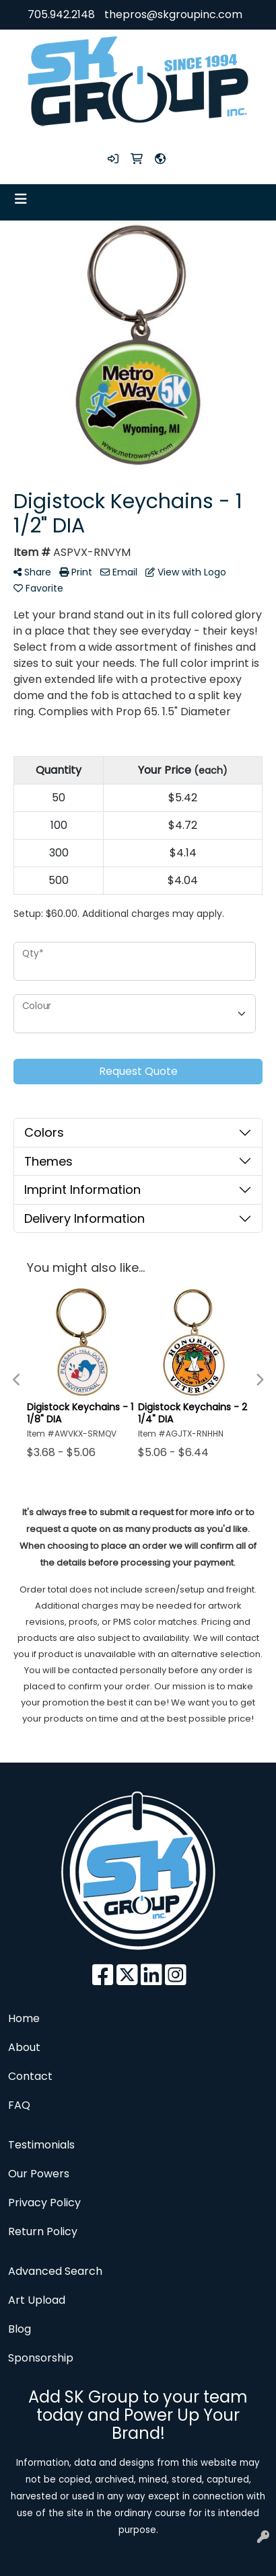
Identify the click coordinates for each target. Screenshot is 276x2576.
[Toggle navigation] (21, 199)
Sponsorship (40, 2358)
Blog (19, 2329)
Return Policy (42, 2231)
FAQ (19, 2105)
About (24, 2047)
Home (24, 2018)
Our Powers (38, 2173)
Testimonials (41, 2144)
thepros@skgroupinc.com (173, 14)
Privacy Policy (44, 2202)
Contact (30, 2076)
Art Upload (36, 2300)
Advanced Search (55, 2271)
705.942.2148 (61, 14)
